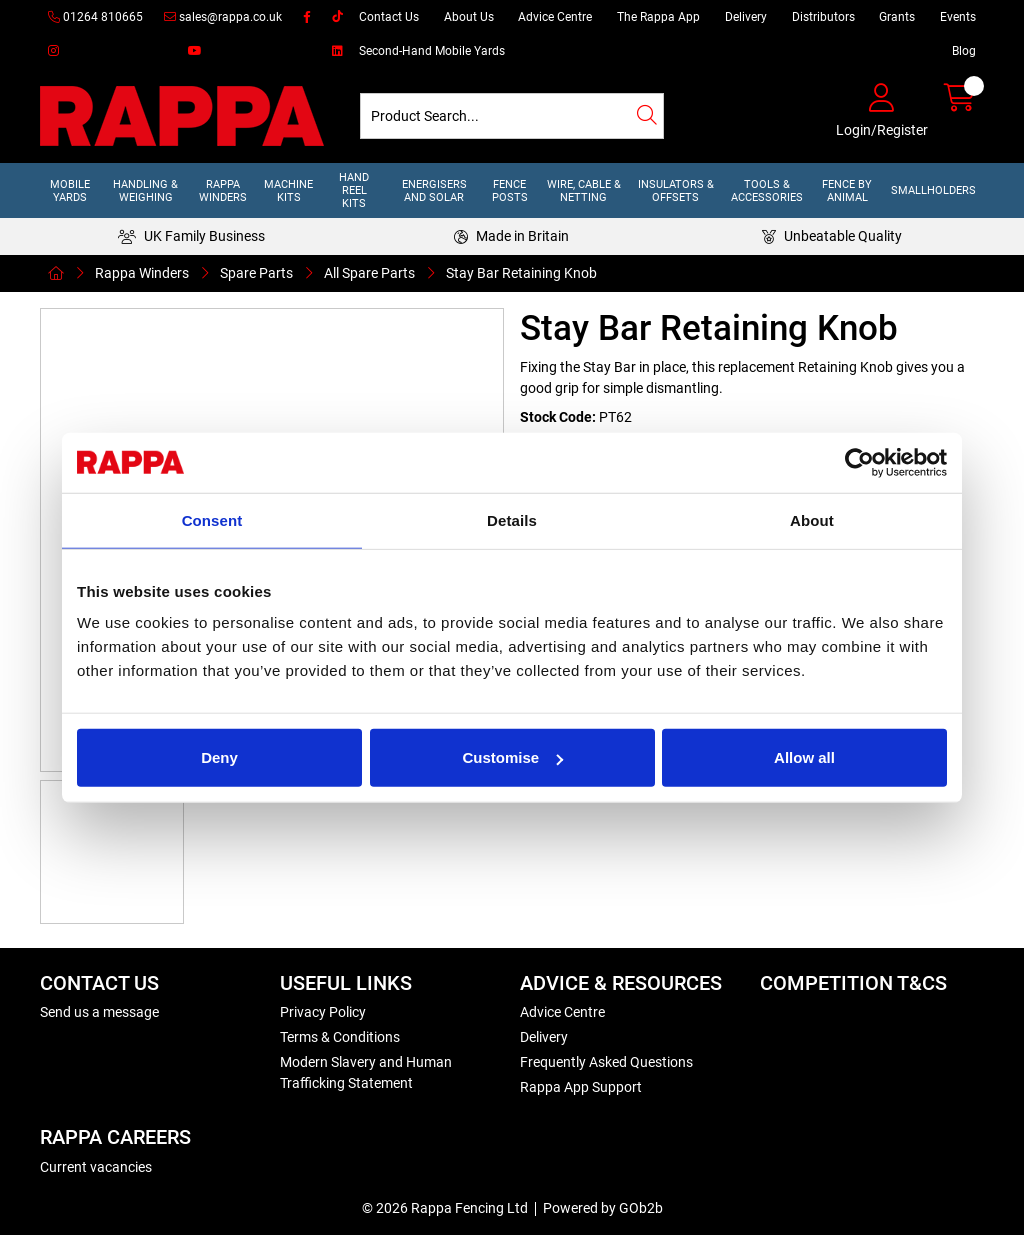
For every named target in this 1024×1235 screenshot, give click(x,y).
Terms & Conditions (340, 1037)
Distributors (823, 17)
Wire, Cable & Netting (584, 191)
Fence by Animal (847, 191)
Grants (897, 17)
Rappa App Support (581, 1087)
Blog (964, 51)
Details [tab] (512, 519)
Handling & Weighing (145, 191)
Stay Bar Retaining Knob (521, 273)
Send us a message (99, 1012)
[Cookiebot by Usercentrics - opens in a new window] (859, 462)
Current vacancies (96, 1167)
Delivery (746, 17)
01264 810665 (95, 17)
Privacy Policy (323, 1012)
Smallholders (933, 190)
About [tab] (812, 519)
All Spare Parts (369, 273)
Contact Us (389, 17)
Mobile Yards (70, 191)
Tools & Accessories (767, 191)
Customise (512, 757)
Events (958, 17)
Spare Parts (256, 273)
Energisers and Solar (434, 191)
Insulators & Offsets (676, 191)
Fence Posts (510, 191)
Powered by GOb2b (603, 1208)
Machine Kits (288, 191)
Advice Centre (555, 17)
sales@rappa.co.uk (223, 17)
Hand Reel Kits (354, 190)
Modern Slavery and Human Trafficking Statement (366, 1072)
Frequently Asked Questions (606, 1062)
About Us (469, 17)
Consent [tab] (212, 519)
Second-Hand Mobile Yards (432, 51)
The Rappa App (658, 17)
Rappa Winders (223, 191)
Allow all (804, 757)
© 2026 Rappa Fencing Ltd (445, 1208)
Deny (219, 757)
